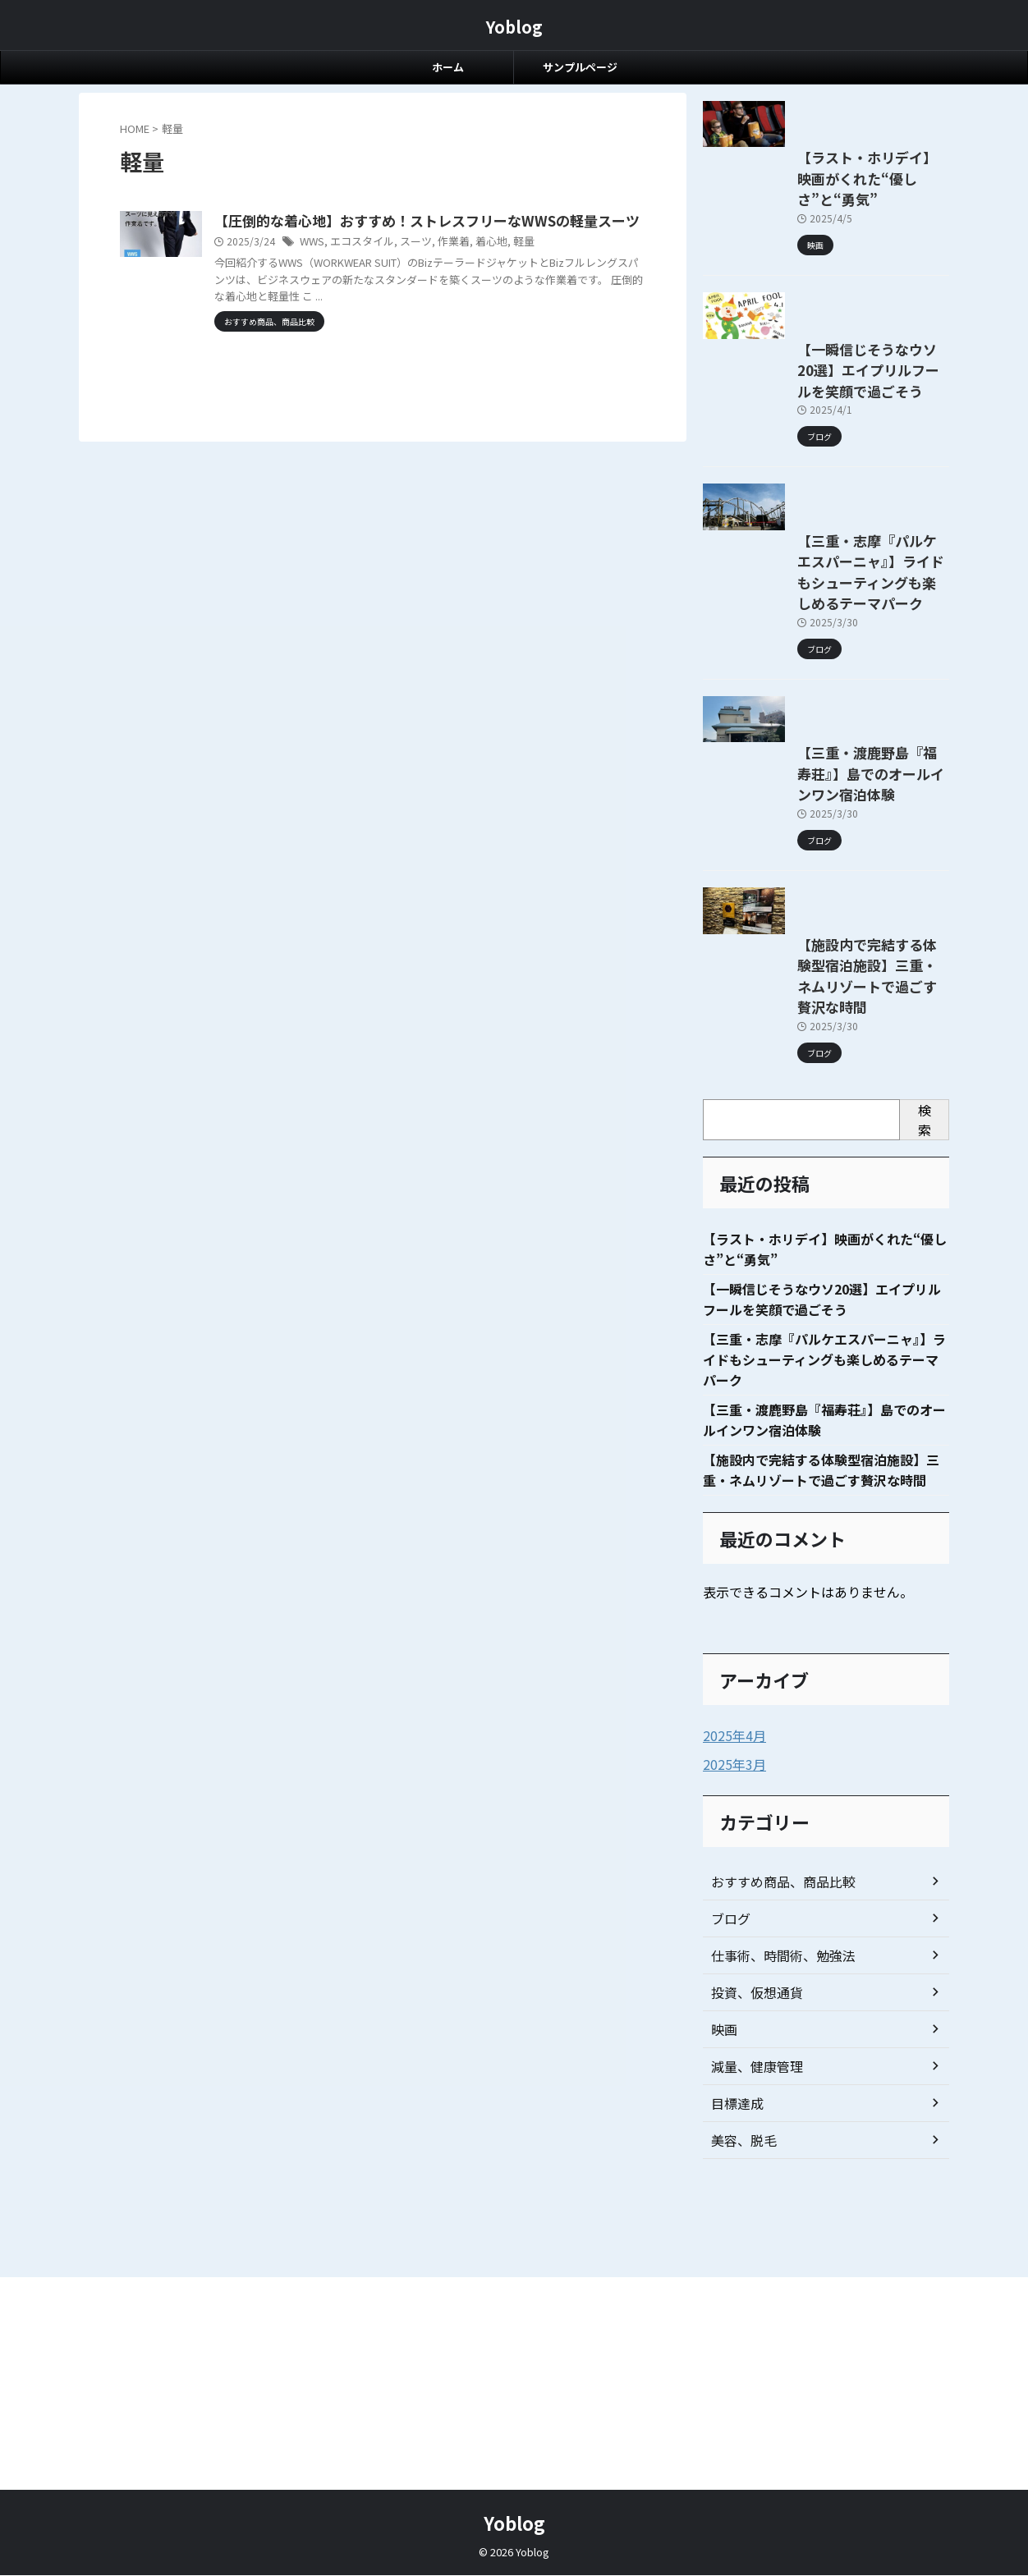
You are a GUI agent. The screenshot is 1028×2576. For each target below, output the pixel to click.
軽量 (592, 264)
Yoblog (514, 27)
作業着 (526, 264)
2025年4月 (731, 2036)
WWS (394, 264)
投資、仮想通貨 (751, 2291)
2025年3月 (731, 2064)
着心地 (561, 264)
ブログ (728, 2217)
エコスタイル (440, 264)
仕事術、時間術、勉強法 (774, 2254)
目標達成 (734, 2402)
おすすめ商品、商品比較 (774, 2180)
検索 (924, 1411)
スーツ (491, 264)
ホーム (448, 67)
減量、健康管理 (751, 2365)
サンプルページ (580, 67)
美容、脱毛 (740, 2439)
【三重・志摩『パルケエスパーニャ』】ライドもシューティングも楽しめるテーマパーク (821, 774)
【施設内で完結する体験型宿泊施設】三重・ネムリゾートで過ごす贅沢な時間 (823, 1290)
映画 (722, 2328)
